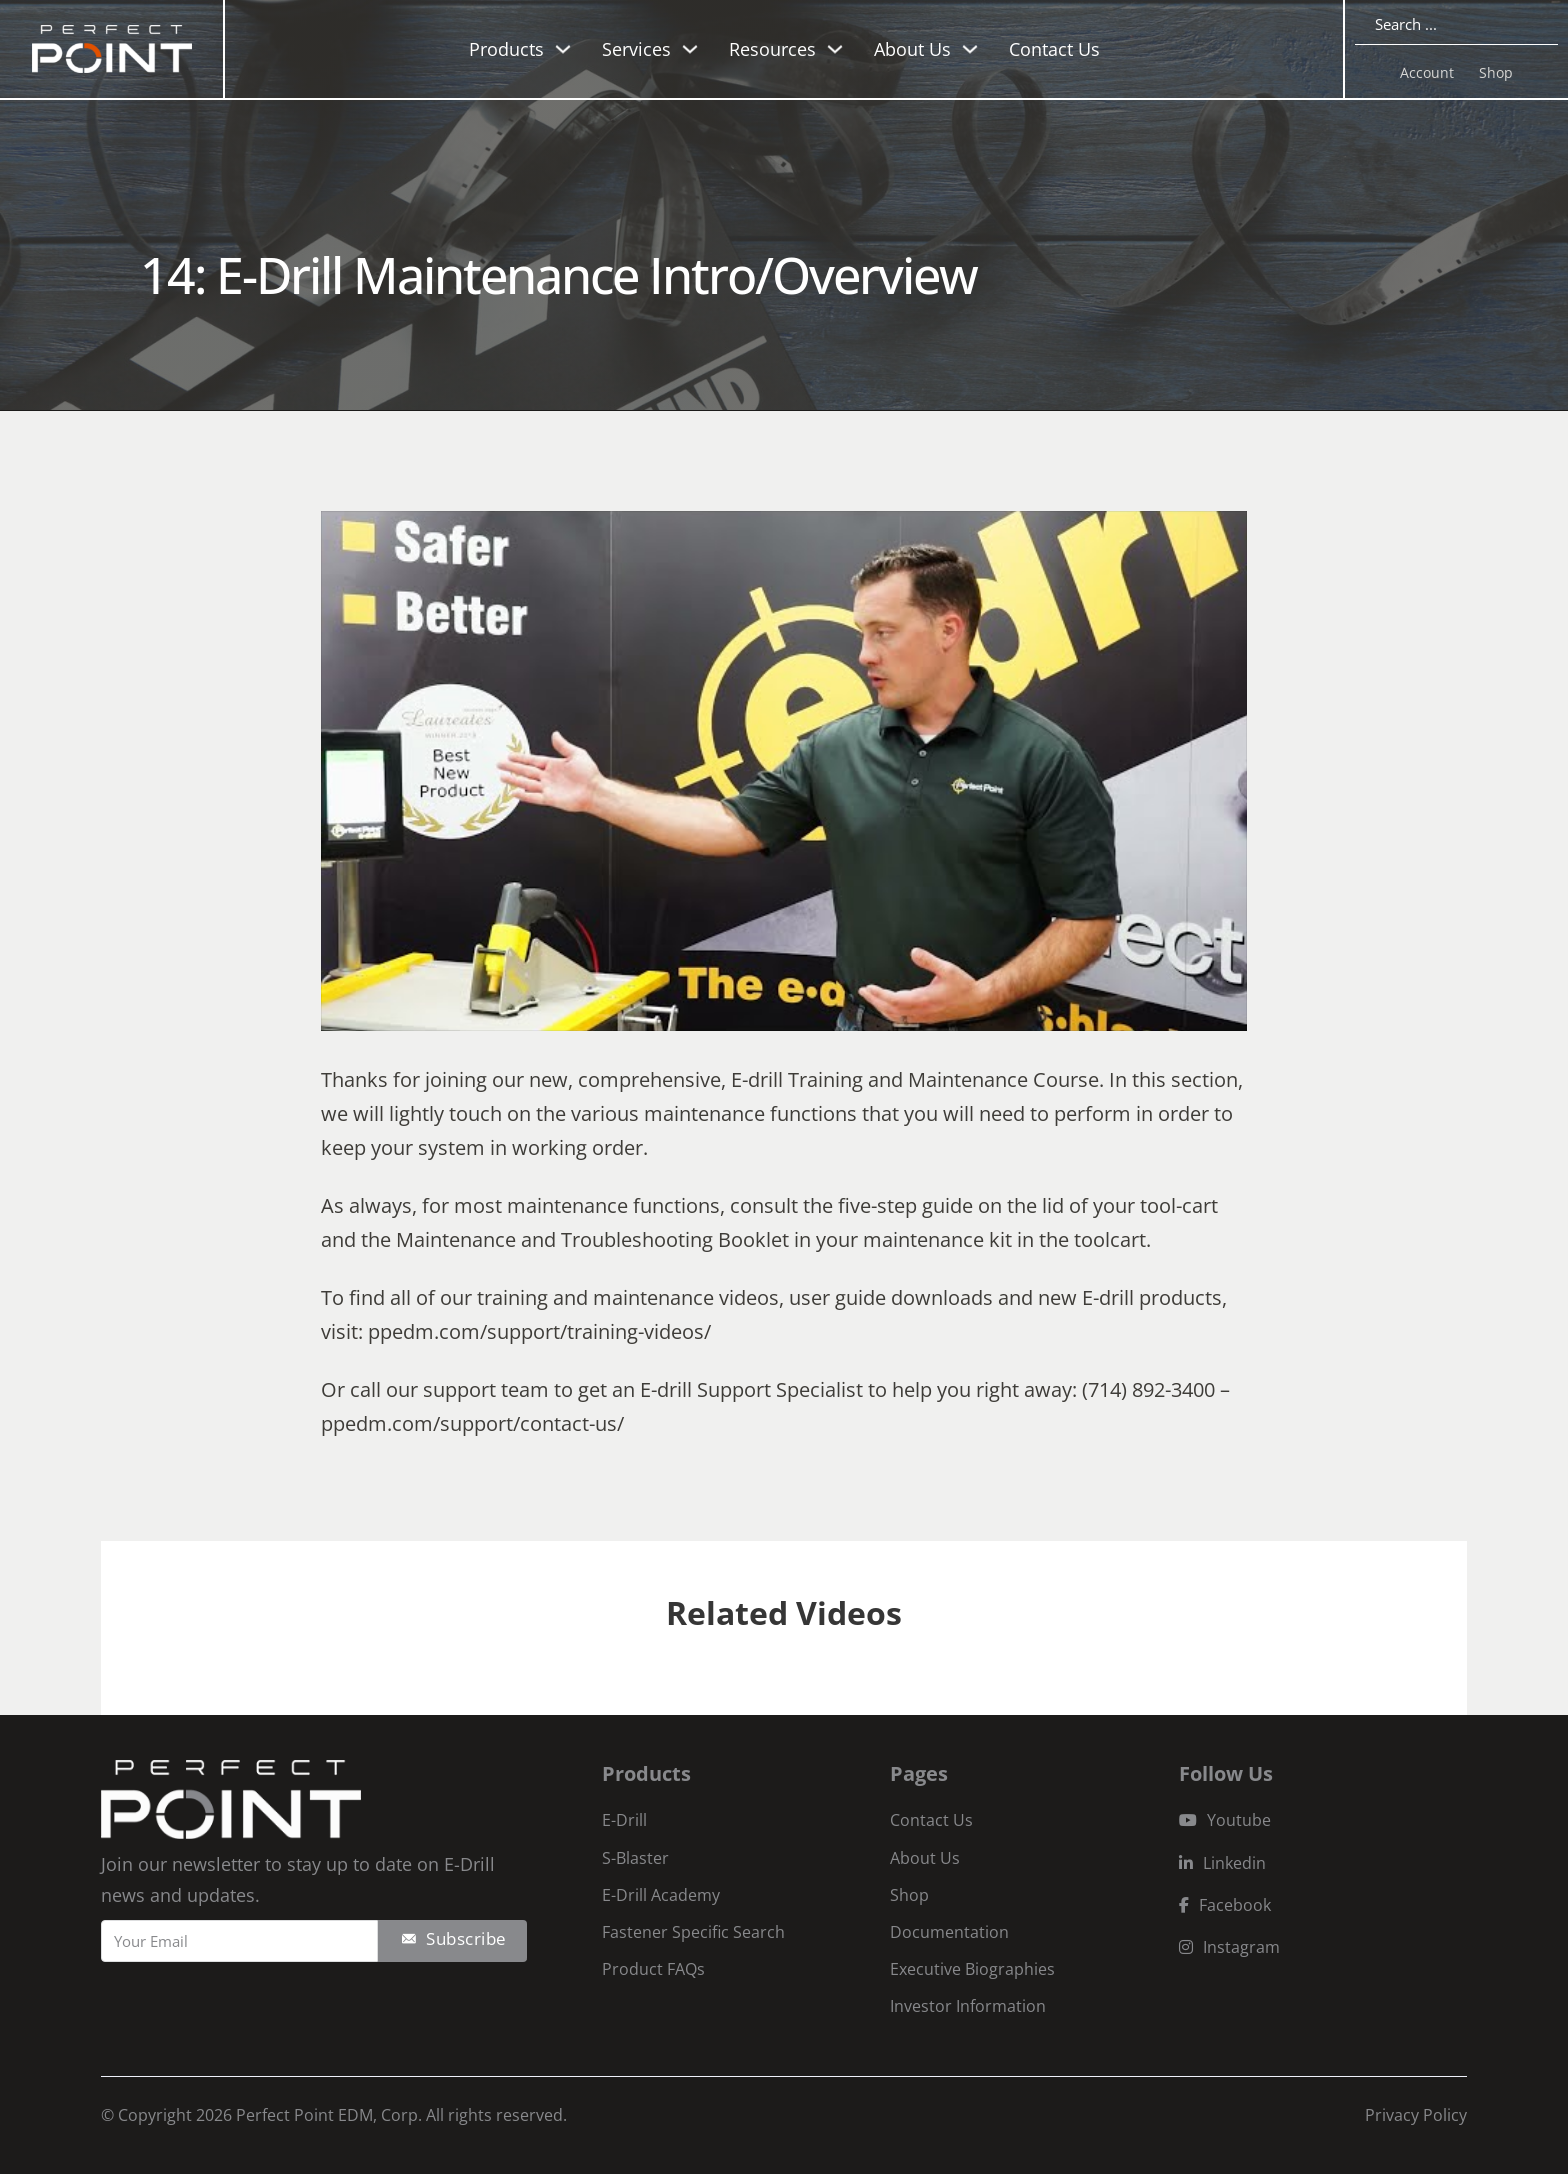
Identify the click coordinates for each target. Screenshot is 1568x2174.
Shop (1496, 73)
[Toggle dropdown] (563, 49)
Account (1427, 73)
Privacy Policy (1416, 2115)
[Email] (239, 1941)
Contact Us (1054, 49)
